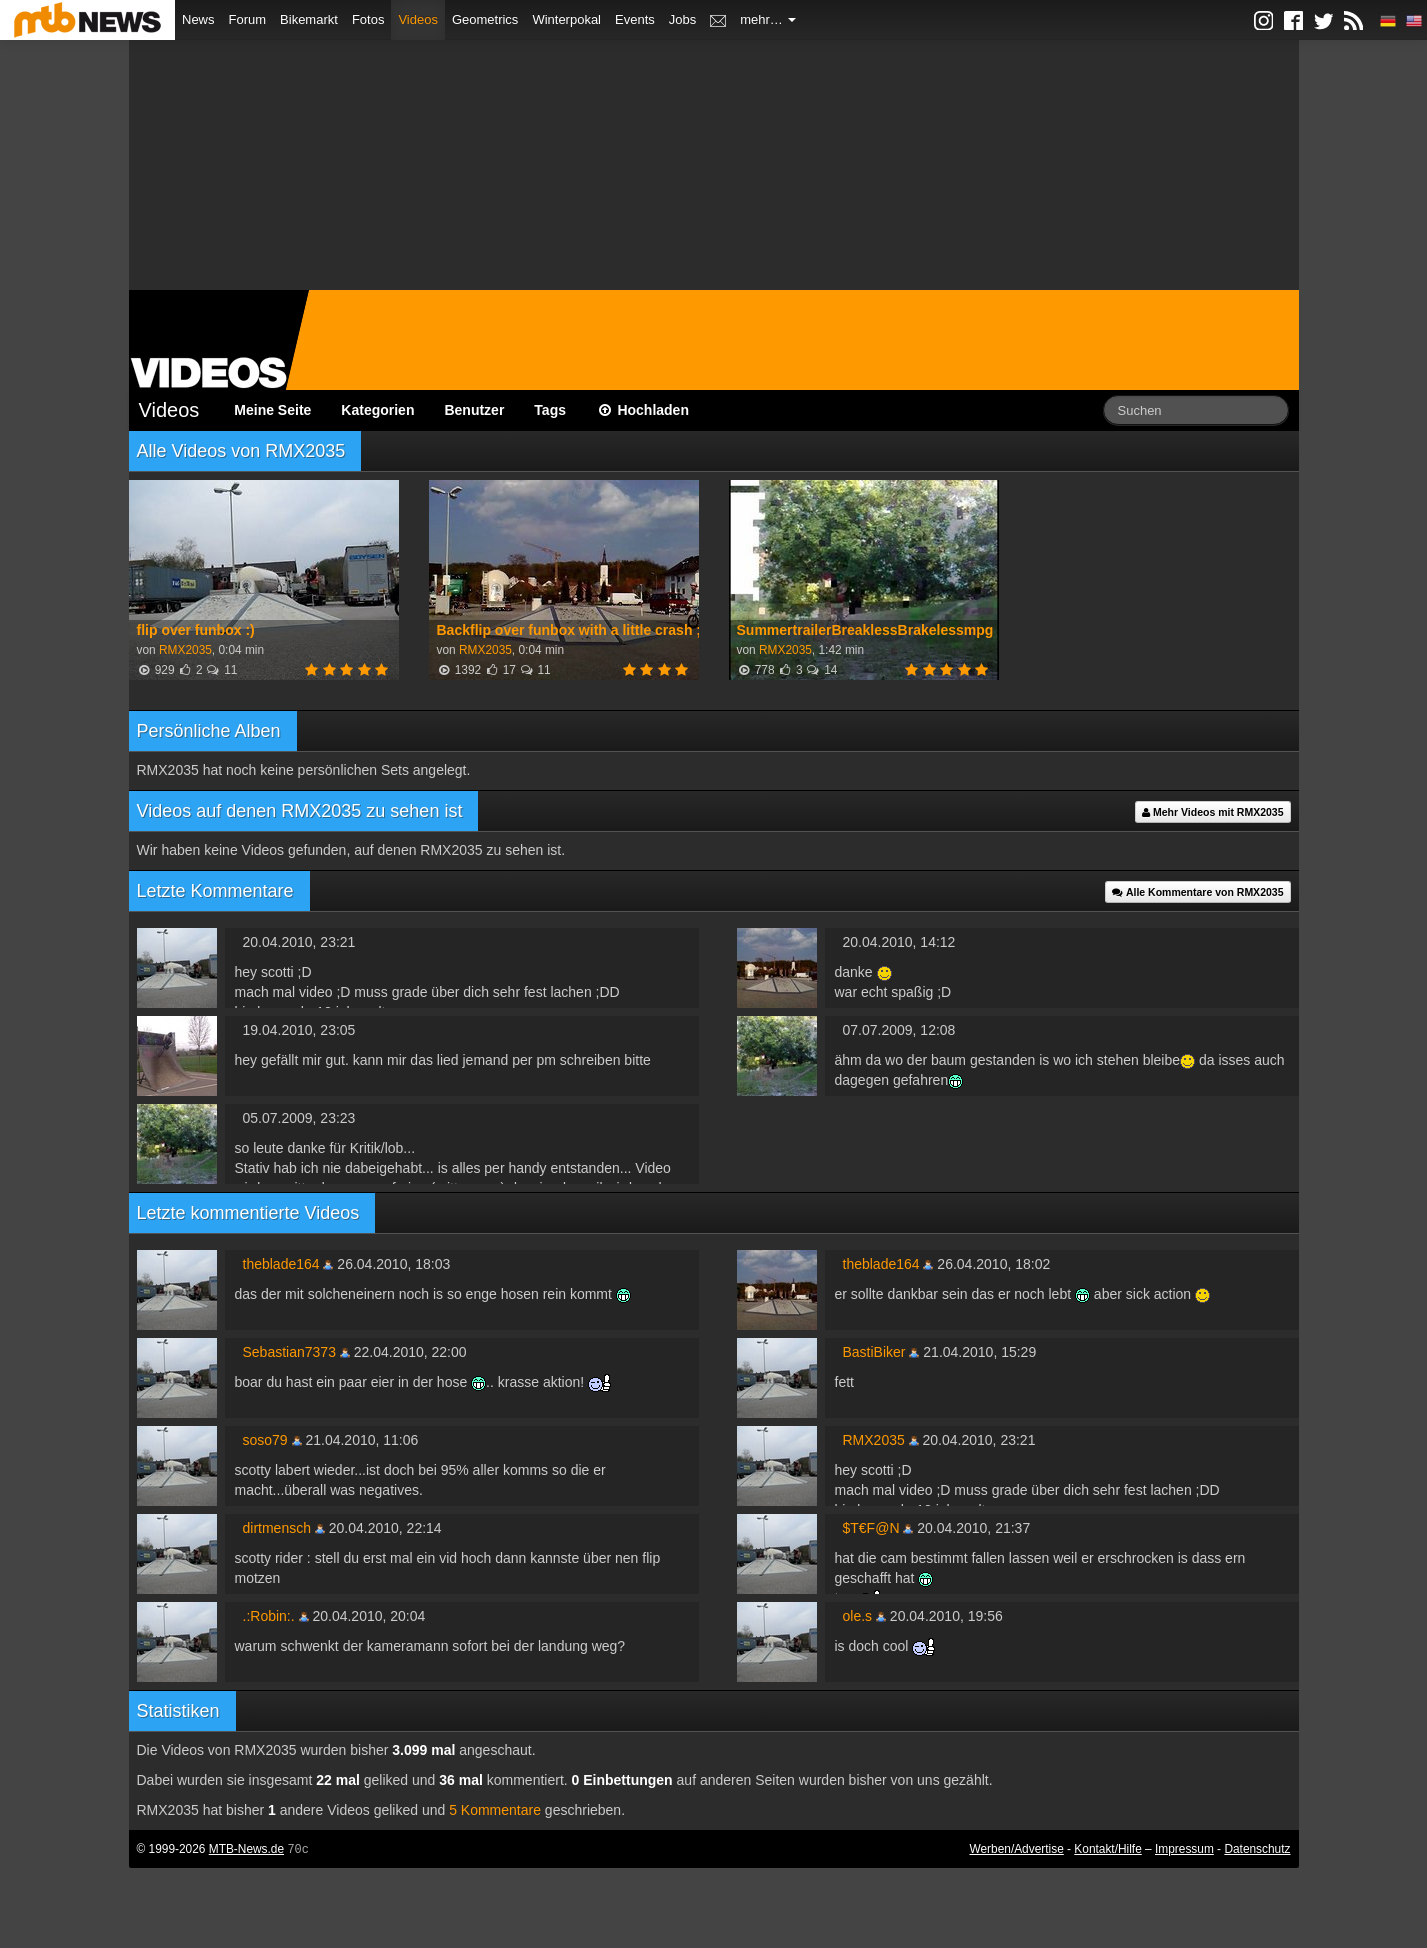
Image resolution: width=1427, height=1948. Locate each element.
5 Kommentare (495, 1810)
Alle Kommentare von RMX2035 (1197, 892)
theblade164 (281, 1264)
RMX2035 (185, 650)
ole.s (858, 1616)
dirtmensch (277, 1528)
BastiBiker (874, 1352)
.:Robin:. (269, 1616)
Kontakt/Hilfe (1107, 1849)
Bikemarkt (309, 19)
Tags (550, 410)
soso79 (265, 1440)
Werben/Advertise (1016, 1849)
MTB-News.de (246, 1849)
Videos (418, 19)
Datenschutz (1257, 1849)
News (198, 19)
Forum (248, 19)
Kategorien (377, 410)
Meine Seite (272, 410)
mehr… (768, 19)
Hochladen (642, 410)
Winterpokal (566, 19)
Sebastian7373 (289, 1352)
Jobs (682, 19)
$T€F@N (871, 1528)
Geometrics (485, 19)
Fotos (368, 19)
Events (635, 19)
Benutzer (474, 410)
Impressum (1184, 1849)
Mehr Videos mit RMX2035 (1212, 812)
